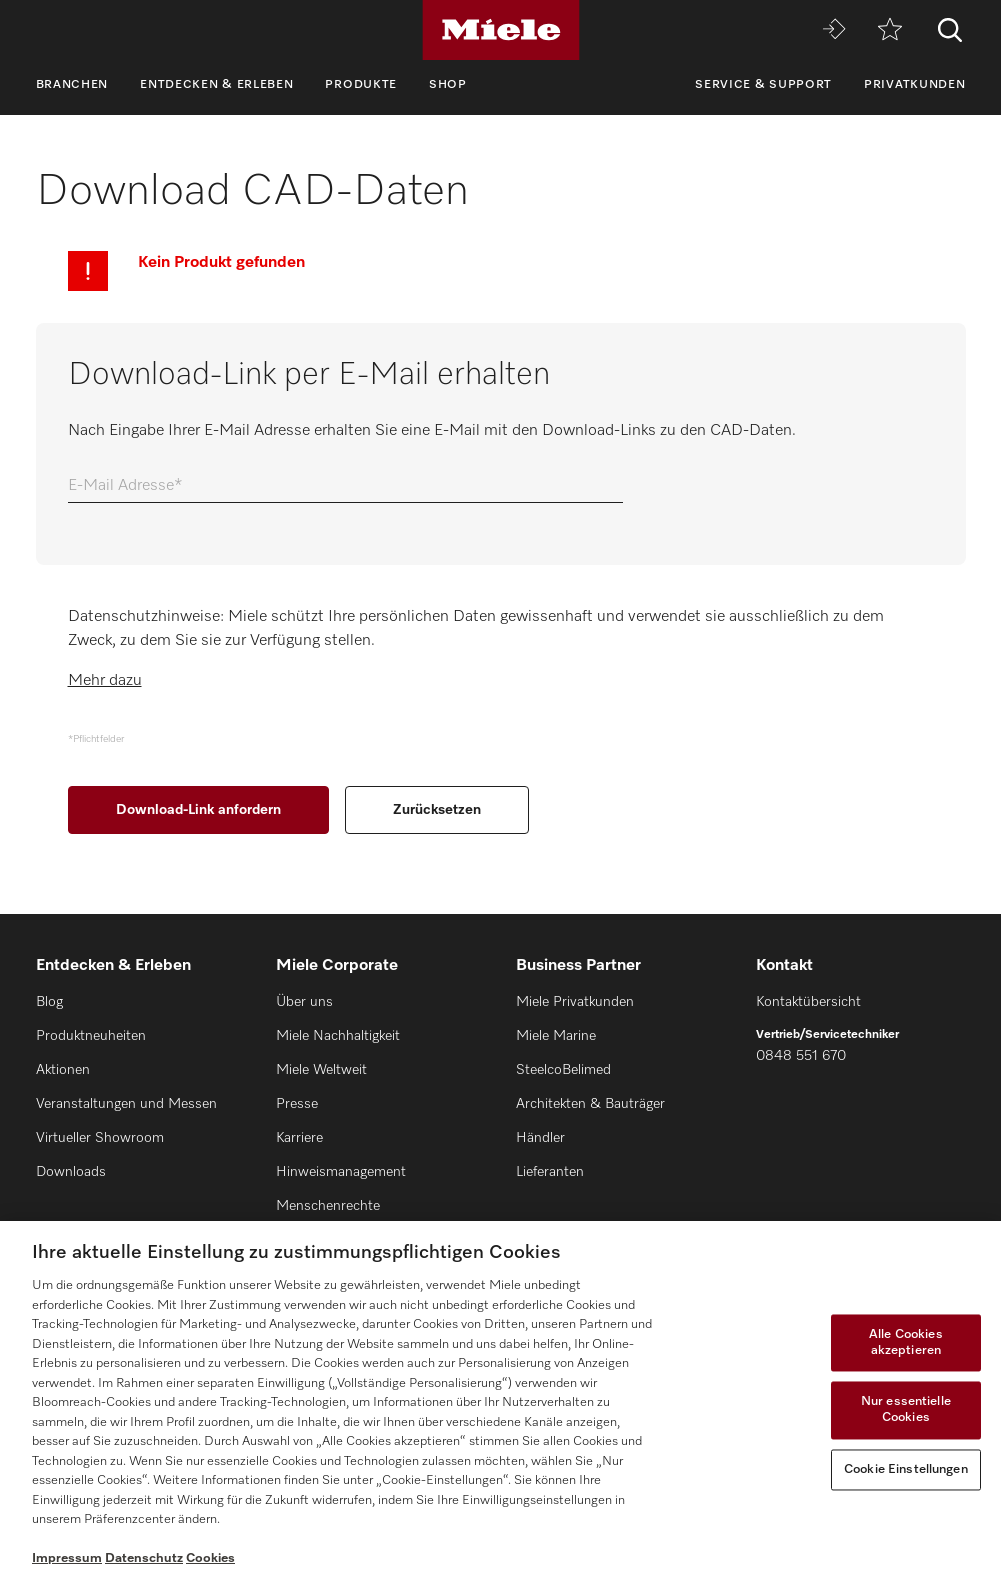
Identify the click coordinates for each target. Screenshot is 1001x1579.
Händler (540, 1138)
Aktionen (63, 1070)
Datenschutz (144, 1558)
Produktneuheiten (91, 1036)
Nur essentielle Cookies (906, 1410)
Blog (49, 1002)
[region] (500, 1400)
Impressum (67, 1558)
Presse (297, 1104)
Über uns (304, 1002)
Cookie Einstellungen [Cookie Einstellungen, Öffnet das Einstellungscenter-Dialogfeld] (906, 1469)
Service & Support (763, 85)
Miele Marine (556, 1036)
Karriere (299, 1138)
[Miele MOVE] (834, 30)
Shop (448, 85)
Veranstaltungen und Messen (126, 1104)
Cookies (210, 1558)
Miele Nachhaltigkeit (338, 1036)
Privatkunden (914, 85)
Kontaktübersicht (808, 1002)
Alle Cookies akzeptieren (906, 1343)
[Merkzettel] (890, 30)
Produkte (361, 85)
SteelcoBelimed (563, 1070)
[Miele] (501, 30)
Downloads (71, 1172)
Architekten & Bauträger (590, 1104)
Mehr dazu (105, 681)
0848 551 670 (801, 1056)
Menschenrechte (328, 1206)
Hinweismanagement (341, 1172)
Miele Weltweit (321, 1070)
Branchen (72, 85)
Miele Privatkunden (575, 1002)
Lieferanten (550, 1172)
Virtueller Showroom (100, 1138)
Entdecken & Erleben (216, 85)
